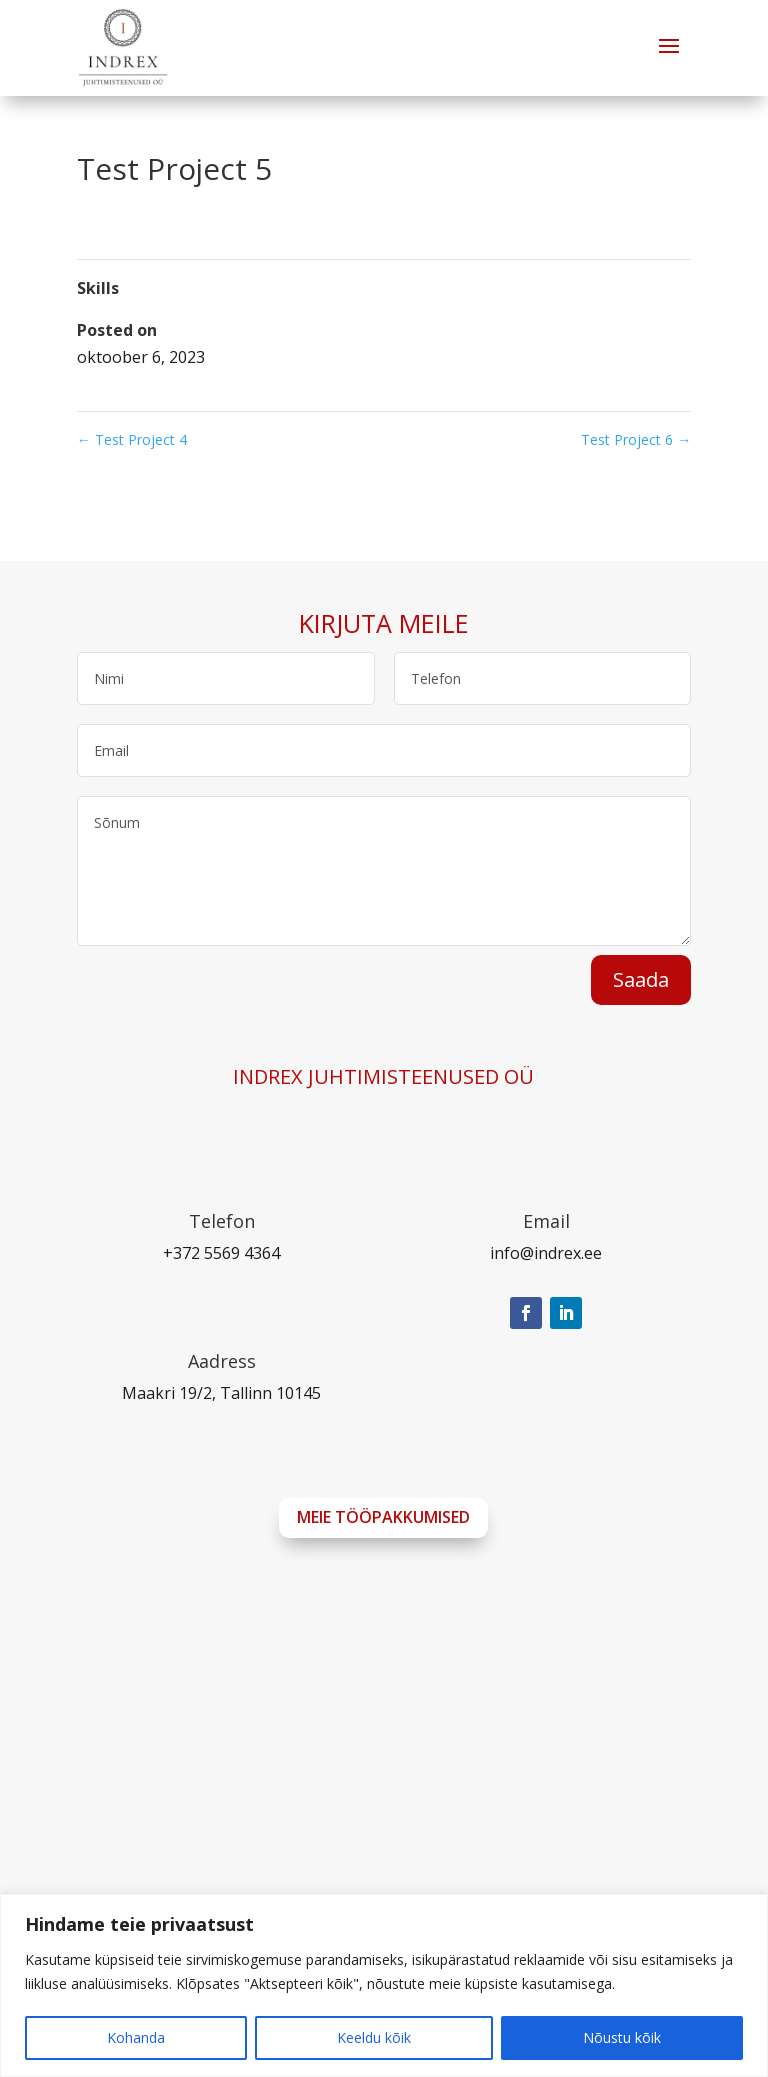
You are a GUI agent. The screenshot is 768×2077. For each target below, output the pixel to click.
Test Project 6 (636, 439)
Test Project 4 (132, 439)
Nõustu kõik (622, 2037)
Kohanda (136, 2037)
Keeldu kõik (374, 2037)
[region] (384, 1985)
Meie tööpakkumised (383, 1517)
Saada (641, 979)
